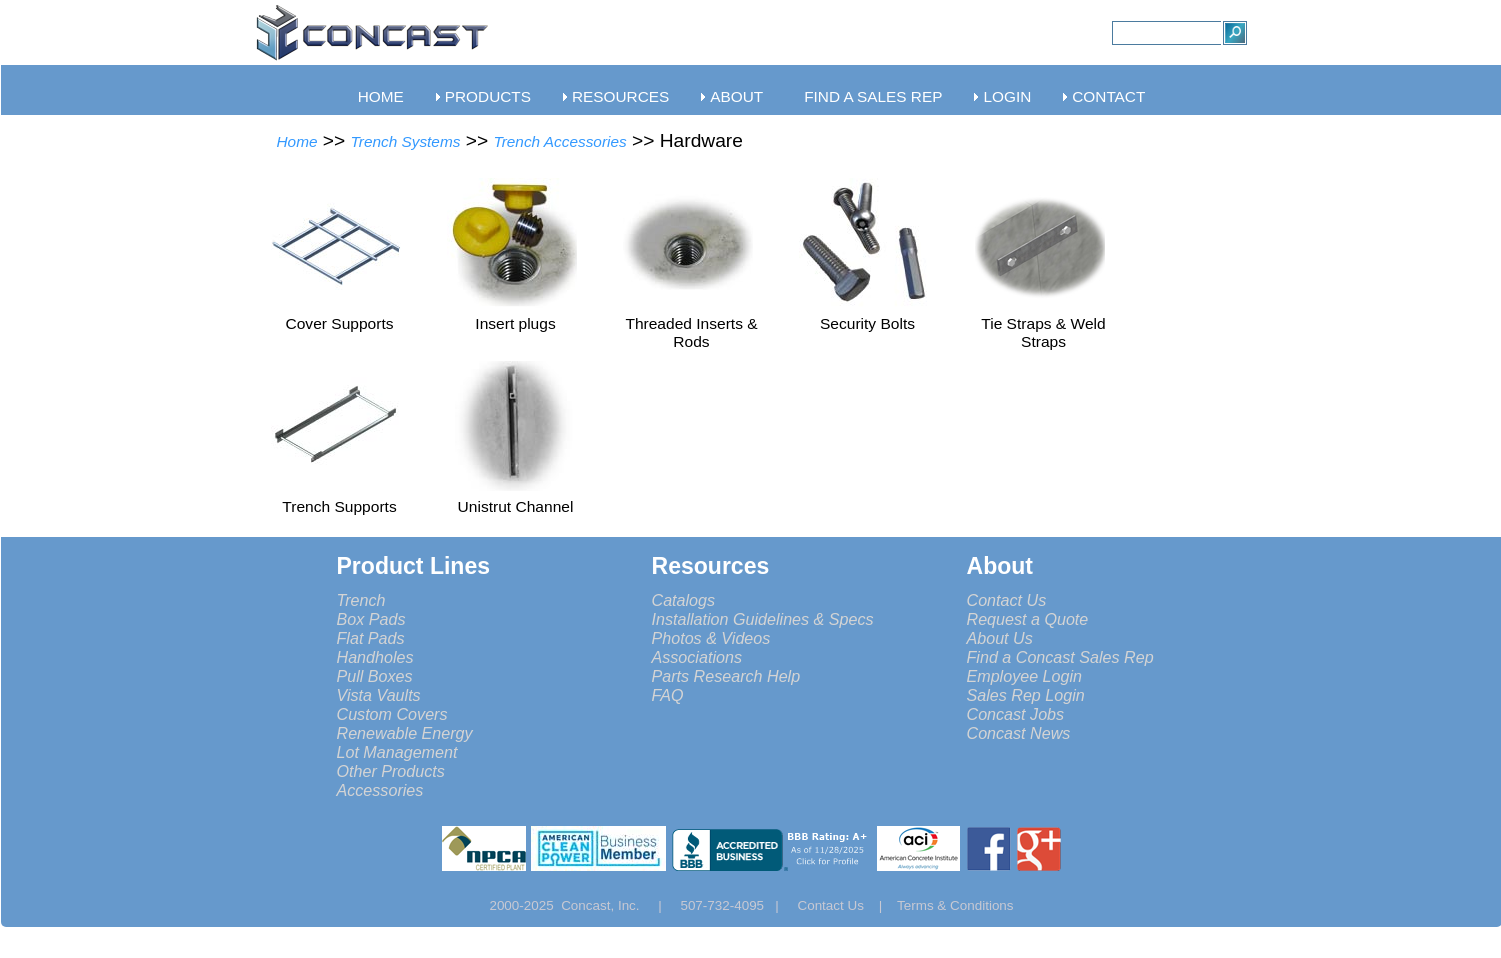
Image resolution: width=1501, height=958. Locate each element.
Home (297, 141)
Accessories (380, 790)
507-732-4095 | (736, 905)
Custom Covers (392, 714)
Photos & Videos (711, 638)
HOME (381, 96)
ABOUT (736, 96)
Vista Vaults (379, 695)
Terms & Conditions (955, 905)
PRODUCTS (488, 96)
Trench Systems (406, 141)
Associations (697, 657)
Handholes (375, 657)
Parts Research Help (726, 676)
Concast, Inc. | (616, 905)
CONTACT (1108, 96)
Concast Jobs (1016, 714)
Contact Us (1007, 600)
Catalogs (684, 600)
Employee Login (1025, 676)
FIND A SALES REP (873, 96)
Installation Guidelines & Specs (763, 619)
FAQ (668, 695)
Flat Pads (371, 638)
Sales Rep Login (1026, 695)
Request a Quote (1028, 619)
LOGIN (1007, 96)
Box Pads (371, 619)
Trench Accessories (559, 141)
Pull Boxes (375, 676)
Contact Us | (847, 905)
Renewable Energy (405, 733)
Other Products (391, 771)
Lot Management (397, 752)
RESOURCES (620, 96)
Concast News (1019, 733)
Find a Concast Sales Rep (1060, 657)
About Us (1000, 638)
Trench (361, 600)
